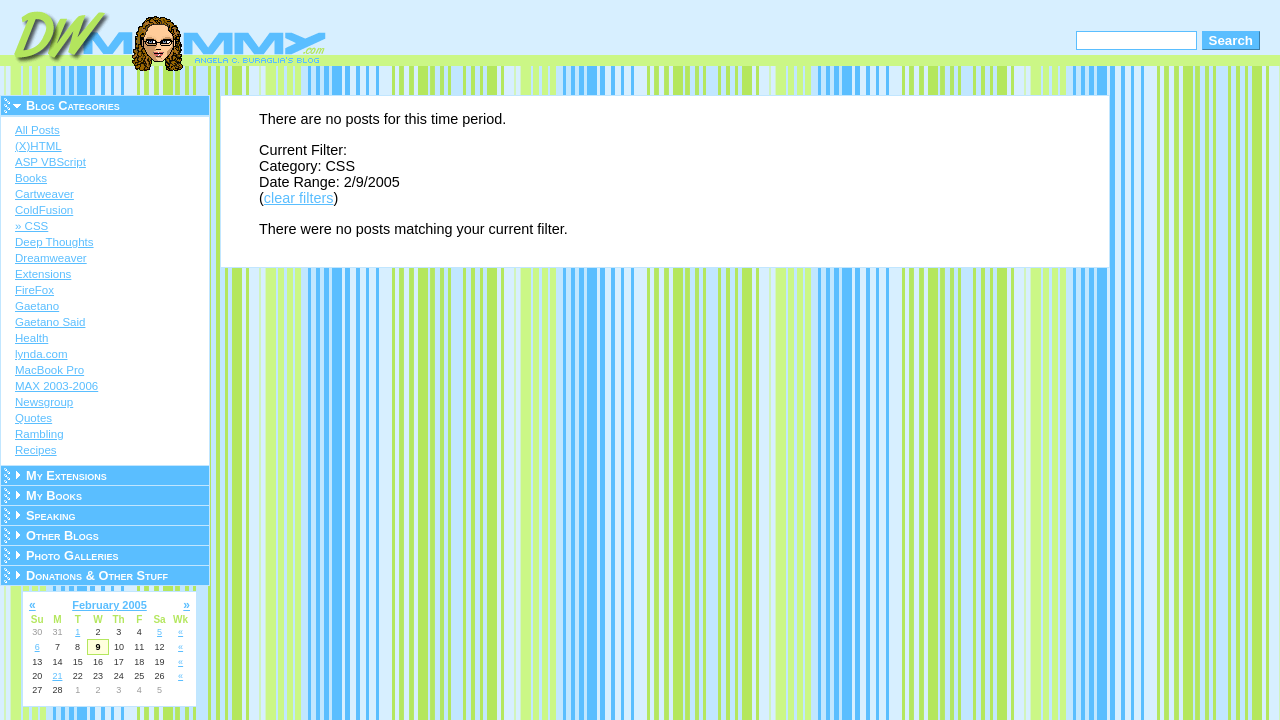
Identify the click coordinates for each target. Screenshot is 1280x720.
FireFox (34, 290)
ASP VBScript (50, 162)
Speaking (51, 515)
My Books (54, 495)
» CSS (31, 226)
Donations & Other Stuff (97, 575)
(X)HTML (38, 146)
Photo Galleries (72, 555)
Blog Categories (73, 105)
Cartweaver (44, 194)
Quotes (33, 418)
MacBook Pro (49, 370)
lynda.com (41, 354)
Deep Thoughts (54, 242)
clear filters (299, 198)
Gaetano (37, 306)
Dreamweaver (51, 258)
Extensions (43, 274)
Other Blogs (62, 535)
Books (31, 178)
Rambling (39, 434)
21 (57, 676)
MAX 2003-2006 (56, 386)
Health (31, 338)
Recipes (36, 450)
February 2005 (109, 605)
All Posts (37, 130)
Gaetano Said (50, 322)
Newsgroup (44, 402)
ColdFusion (44, 210)
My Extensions (66, 475)
